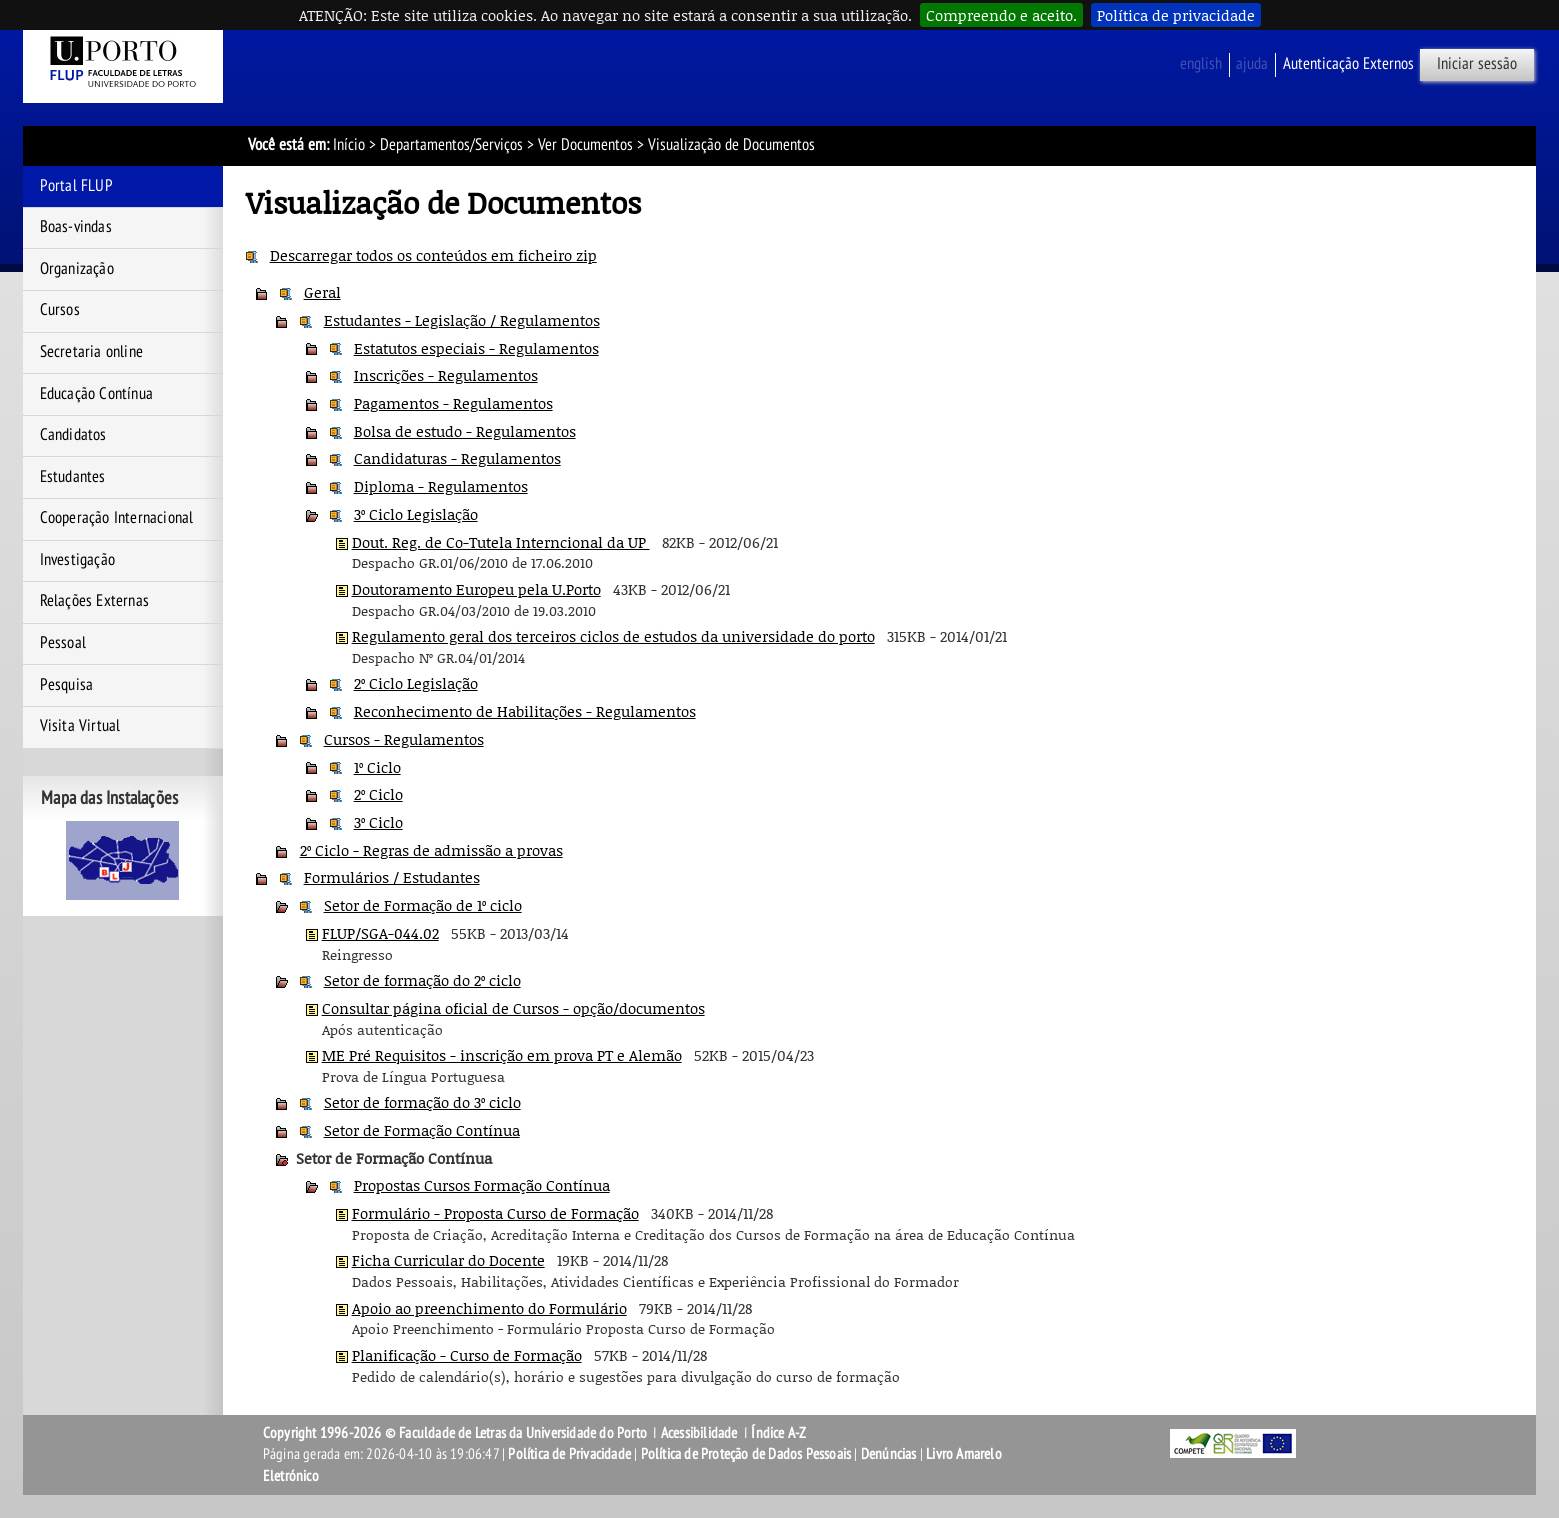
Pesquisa (67, 685)
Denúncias (889, 1454)
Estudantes (73, 477)
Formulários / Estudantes (392, 877)
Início (349, 145)
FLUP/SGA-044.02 (380, 933)
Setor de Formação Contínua (422, 1130)
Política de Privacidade (569, 1454)
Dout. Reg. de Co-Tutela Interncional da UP (501, 542)
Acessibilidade (699, 1433)
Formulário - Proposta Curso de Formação (495, 1213)
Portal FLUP (76, 186)
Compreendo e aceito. (1001, 15)
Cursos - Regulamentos (404, 739)
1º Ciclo (377, 767)
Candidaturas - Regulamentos (457, 458)
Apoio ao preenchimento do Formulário (489, 1308)
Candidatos (73, 435)
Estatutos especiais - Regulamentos (476, 348)
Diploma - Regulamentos (441, 486)
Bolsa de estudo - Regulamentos (465, 431)
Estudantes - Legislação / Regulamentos (462, 320)
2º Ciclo (378, 794)
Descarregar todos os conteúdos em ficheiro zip (433, 255)
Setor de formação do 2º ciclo (422, 980)
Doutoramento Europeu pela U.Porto (476, 589)
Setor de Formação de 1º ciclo (423, 905)
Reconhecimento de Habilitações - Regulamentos (525, 711)
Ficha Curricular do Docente (448, 1260)
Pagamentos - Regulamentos (453, 403)
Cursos (60, 310)
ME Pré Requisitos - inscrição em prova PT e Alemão (502, 1055)
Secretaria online (91, 352)
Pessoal (63, 643)
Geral (322, 292)
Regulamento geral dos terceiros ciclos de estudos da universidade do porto (613, 636)
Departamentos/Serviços (451, 145)
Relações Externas (94, 601)
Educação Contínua (96, 394)
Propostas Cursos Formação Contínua (482, 1185)
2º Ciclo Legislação (416, 683)
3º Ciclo (378, 822)
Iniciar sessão (1477, 64)
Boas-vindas (76, 227)
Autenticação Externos (1348, 64)
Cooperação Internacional (117, 518)
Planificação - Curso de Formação (467, 1355)
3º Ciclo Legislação (416, 514)
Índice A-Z (778, 1433)
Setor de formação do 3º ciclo (422, 1102)
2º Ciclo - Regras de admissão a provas (431, 850)
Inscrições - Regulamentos (446, 375)
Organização (77, 269)
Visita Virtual (80, 726)
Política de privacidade (1176, 15)
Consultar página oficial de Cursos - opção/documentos (513, 1008)
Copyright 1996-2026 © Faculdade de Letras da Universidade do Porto (456, 1433)
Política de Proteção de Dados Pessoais (746, 1454)
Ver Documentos (585, 145)
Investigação (77, 560)
